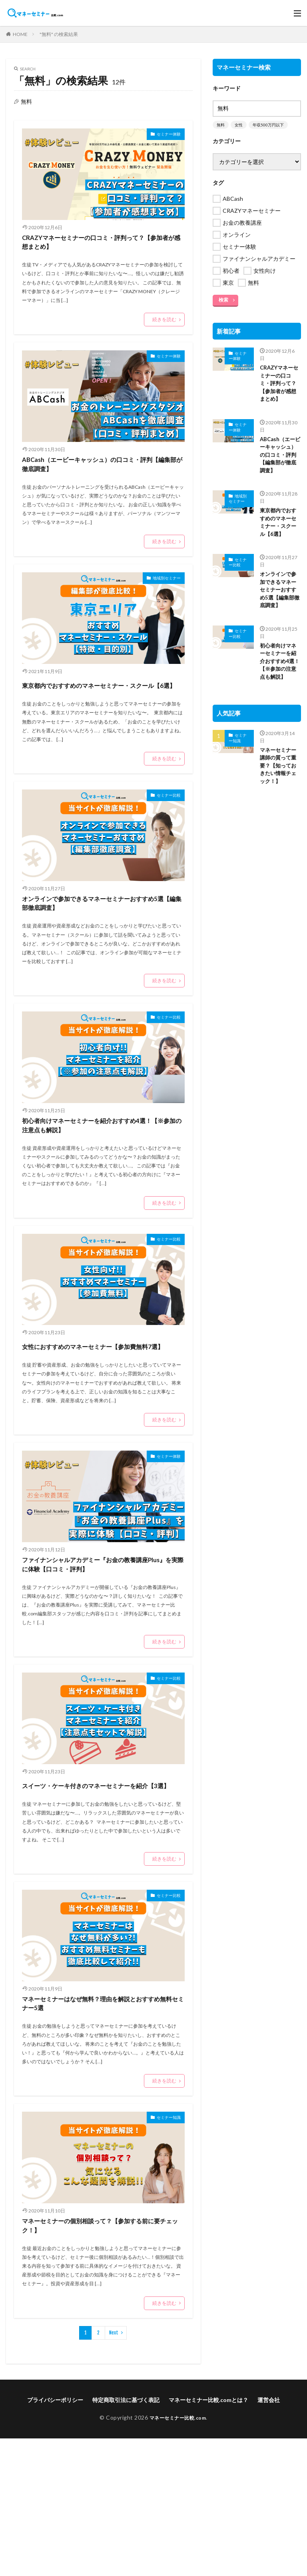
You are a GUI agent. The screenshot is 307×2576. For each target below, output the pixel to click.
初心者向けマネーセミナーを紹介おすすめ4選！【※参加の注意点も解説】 (100, 1180)
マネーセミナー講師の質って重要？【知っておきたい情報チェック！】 (279, 781)
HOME (20, 34)
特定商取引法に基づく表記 (125, 2537)
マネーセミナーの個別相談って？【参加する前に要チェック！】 (95, 2359)
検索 (223, 300)
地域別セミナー (161, 598)
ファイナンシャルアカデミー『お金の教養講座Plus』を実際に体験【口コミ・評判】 (101, 1657)
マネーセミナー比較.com (178, 2554)
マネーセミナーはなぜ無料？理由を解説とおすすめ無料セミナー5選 (100, 2127)
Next (113, 2470)
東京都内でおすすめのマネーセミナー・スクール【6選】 (101, 710)
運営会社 (268, 2537)
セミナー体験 (164, 135)
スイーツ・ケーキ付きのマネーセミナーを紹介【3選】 (101, 1896)
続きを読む (164, 329)
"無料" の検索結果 (59, 34)
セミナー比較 (164, 829)
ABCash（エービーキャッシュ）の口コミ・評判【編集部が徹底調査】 (103, 479)
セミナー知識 (164, 2246)
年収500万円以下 (268, 124)
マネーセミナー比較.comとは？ (208, 2537)
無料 (221, 124)
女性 (239, 124)
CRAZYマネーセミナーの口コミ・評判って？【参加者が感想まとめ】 (101, 247)
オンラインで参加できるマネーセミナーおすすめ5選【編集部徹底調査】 (102, 942)
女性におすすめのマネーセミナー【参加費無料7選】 (96, 1419)
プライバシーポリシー (55, 2537)
